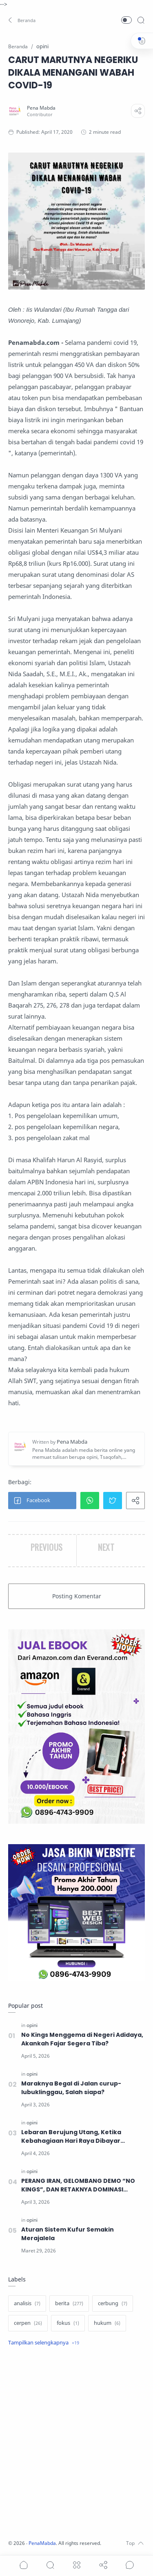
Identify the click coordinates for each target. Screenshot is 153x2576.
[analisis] (27, 2303)
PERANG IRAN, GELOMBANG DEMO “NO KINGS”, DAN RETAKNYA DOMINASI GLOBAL (78, 2185)
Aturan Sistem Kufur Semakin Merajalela (67, 2233)
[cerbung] (112, 2303)
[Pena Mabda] (41, 107)
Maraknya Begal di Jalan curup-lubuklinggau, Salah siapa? (71, 2087)
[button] (22, 20)
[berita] (69, 2303)
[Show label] (43, 2343)
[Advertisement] (76, 2444)
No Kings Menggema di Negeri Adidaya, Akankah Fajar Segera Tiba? (82, 2039)
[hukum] (107, 2323)
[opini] (32, 2025)
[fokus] (68, 2323)
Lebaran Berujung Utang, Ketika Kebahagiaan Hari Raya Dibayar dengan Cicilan (71, 2136)
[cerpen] (28, 2323)
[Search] (141, 20)
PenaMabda (42, 2543)
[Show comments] (129, 2564)
